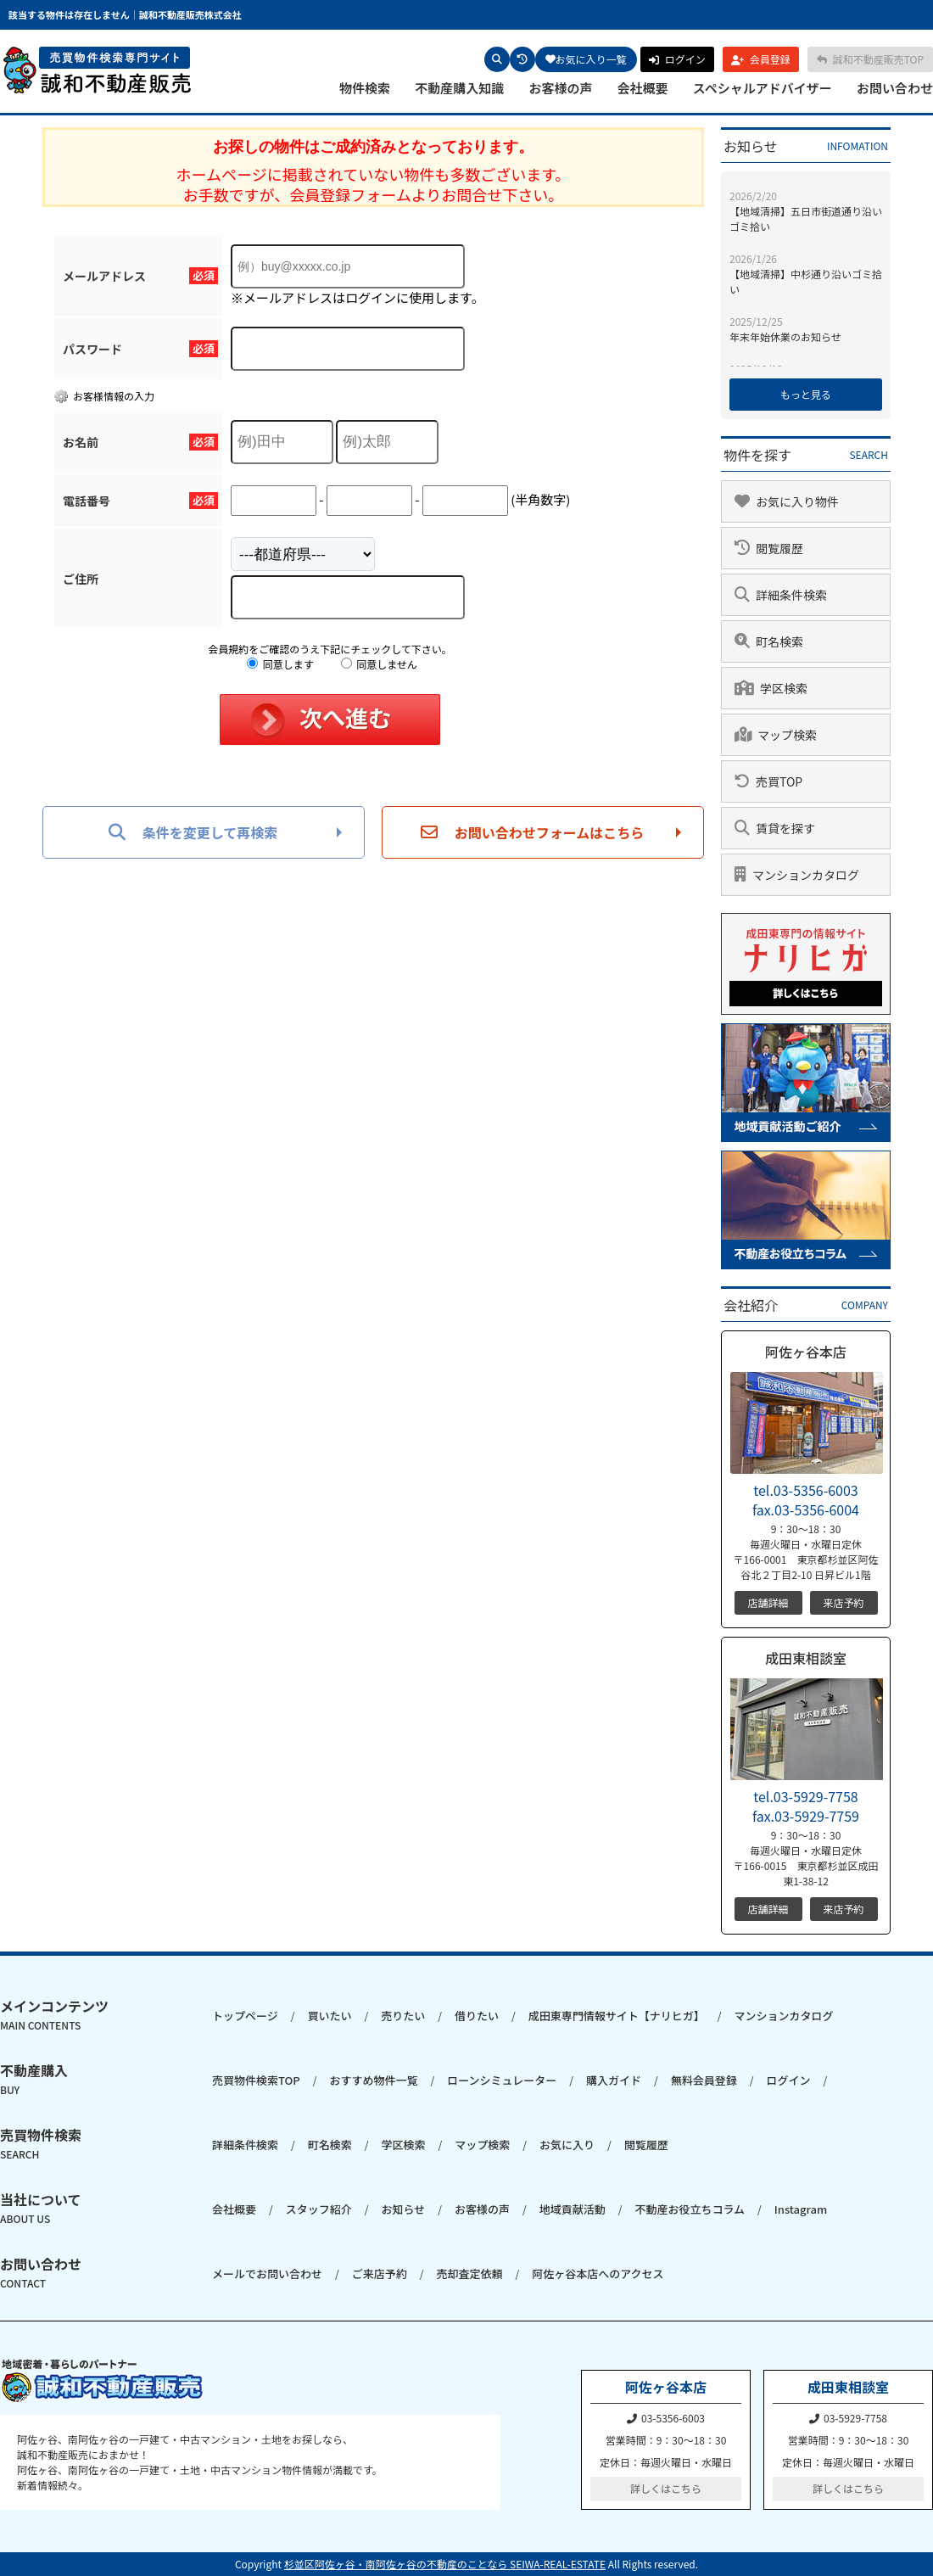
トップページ (245, 2016)
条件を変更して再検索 (193, 832)
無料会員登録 (704, 2080)
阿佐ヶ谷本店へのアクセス (597, 2273)
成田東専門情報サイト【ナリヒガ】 (616, 2016)
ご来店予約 (379, 2273)
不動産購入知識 (459, 88)
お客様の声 (560, 88)
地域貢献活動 (572, 2209)
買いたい (329, 2016)
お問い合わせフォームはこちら (533, 832)
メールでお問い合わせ (267, 2273)
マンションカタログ (783, 2016)
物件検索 (364, 88)
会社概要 (642, 88)
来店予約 (843, 1602)
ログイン (789, 2080)
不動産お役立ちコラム (689, 2209)
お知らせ (403, 2209)
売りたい (403, 2016)
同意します (280, 664)
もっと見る (805, 394)
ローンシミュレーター (501, 2080)
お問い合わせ (895, 88)
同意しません (379, 664)
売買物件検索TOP (256, 2080)
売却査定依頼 (469, 2273)
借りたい (477, 2016)
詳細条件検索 (245, 2144)
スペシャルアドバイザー (762, 88)
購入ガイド (613, 2080)
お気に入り (567, 2144)
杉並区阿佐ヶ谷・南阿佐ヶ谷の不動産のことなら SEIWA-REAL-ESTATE (445, 2563)
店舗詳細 (767, 1602)
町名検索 (330, 2144)
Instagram (800, 2209)
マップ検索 (482, 2144)
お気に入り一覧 (586, 59)
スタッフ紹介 (319, 2209)
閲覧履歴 (646, 2144)
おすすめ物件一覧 (373, 2080)
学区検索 (403, 2144)
